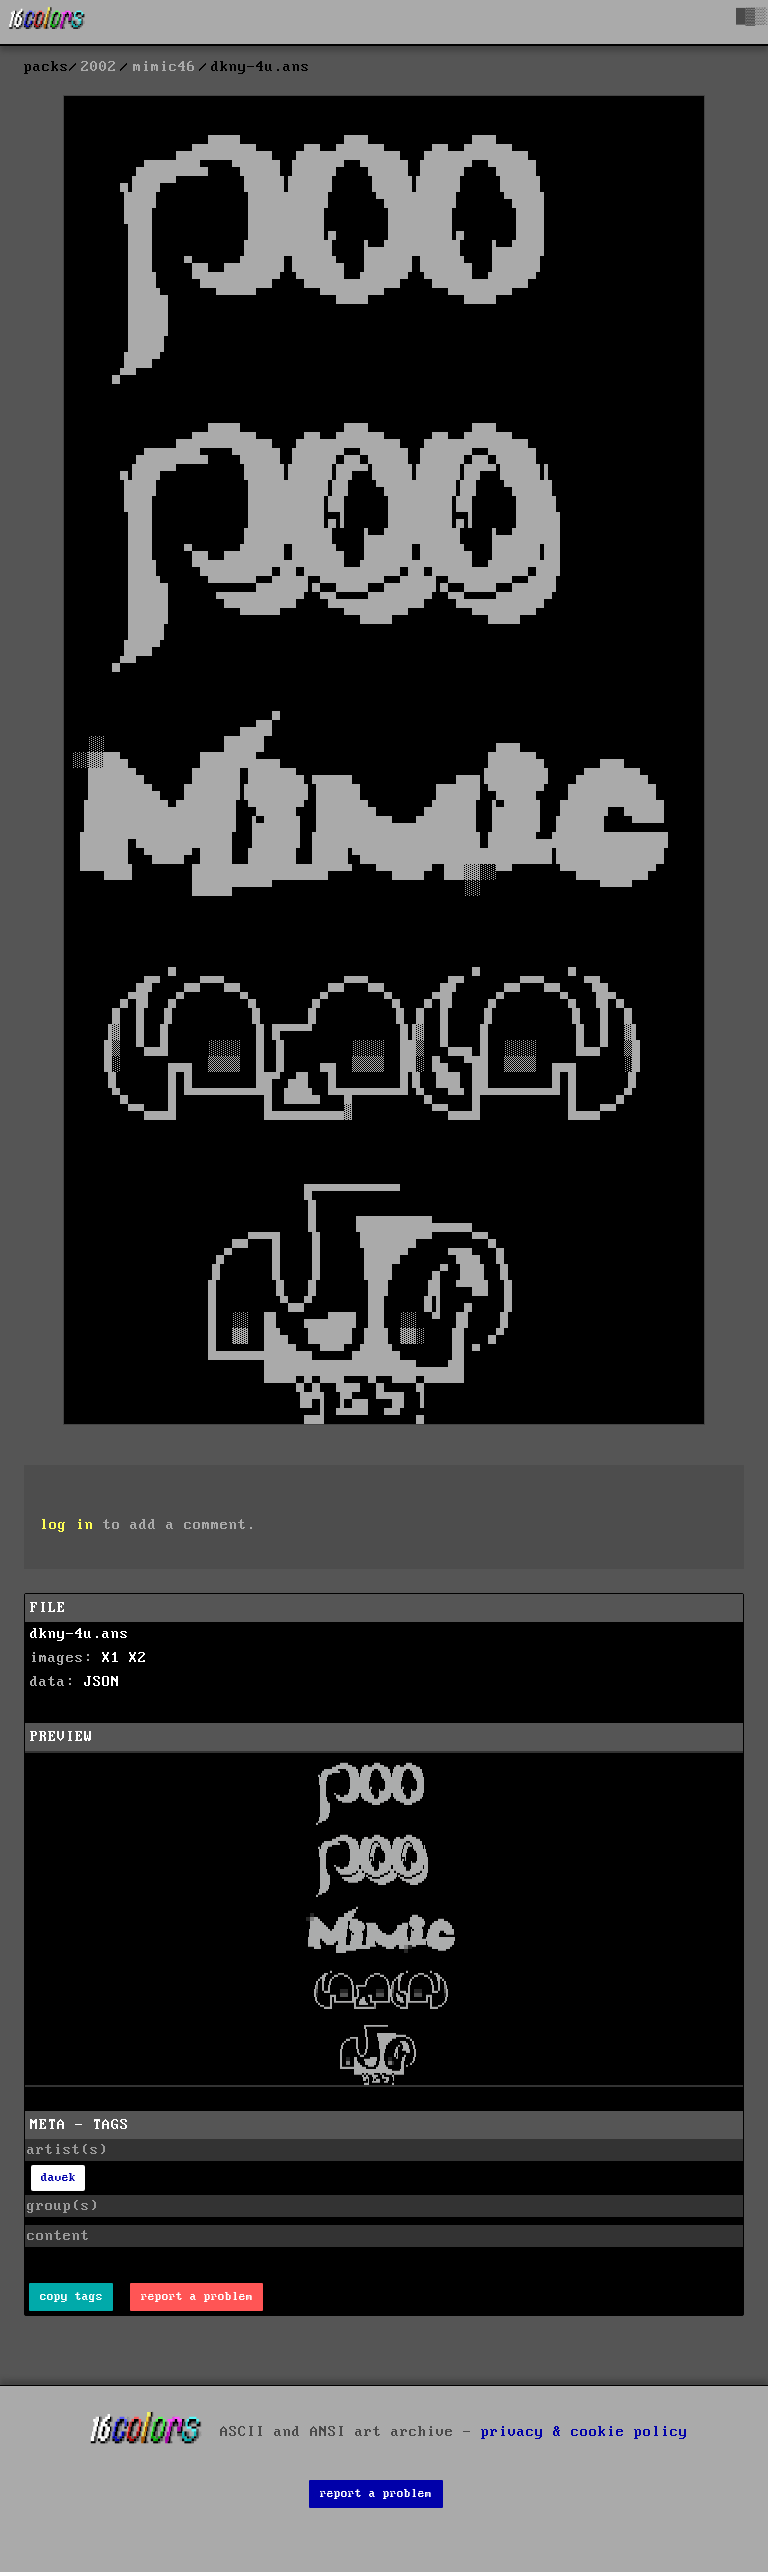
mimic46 (164, 67)
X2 (138, 1658)
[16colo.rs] (47, 22)
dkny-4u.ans (79, 1634)
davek (58, 2177)
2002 (99, 67)
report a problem (197, 2296)
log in (67, 1525)
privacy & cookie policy (584, 2432)
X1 (111, 1658)
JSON (102, 1682)
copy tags (71, 2296)
